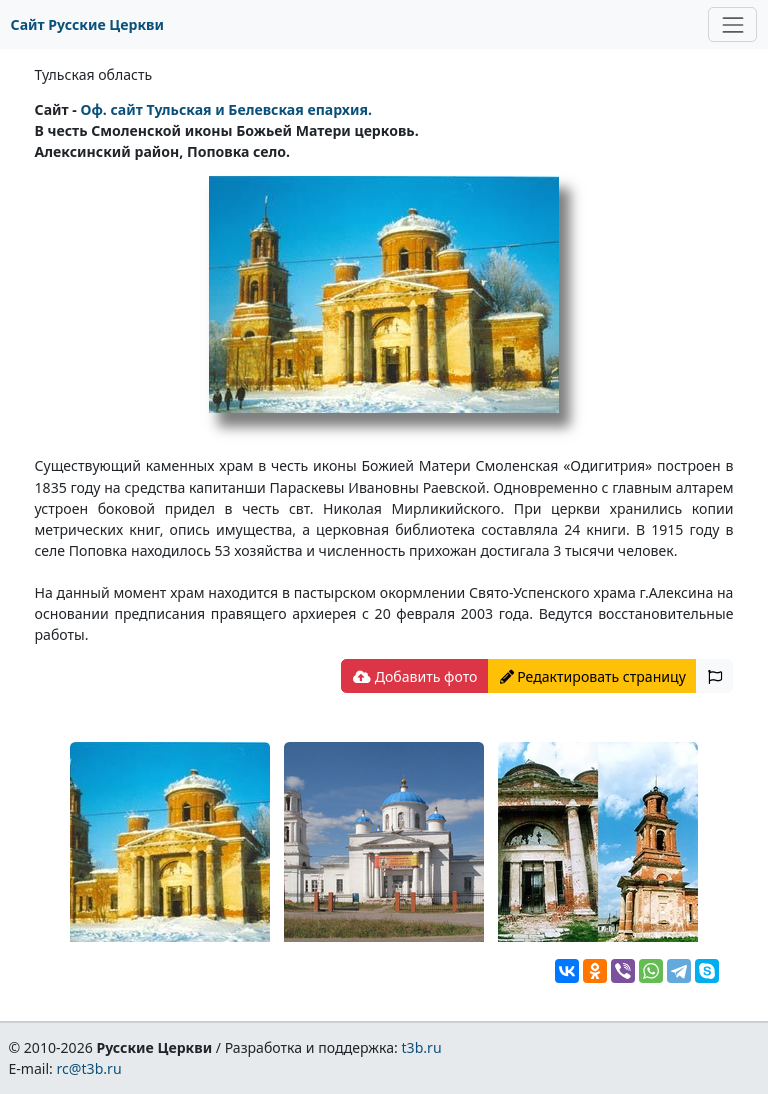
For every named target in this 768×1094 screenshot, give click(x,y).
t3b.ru (422, 1047)
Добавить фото (415, 676)
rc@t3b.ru (89, 1068)
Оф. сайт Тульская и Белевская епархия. (226, 109)
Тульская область (94, 74)
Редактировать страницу (593, 676)
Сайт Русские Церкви (87, 24)
